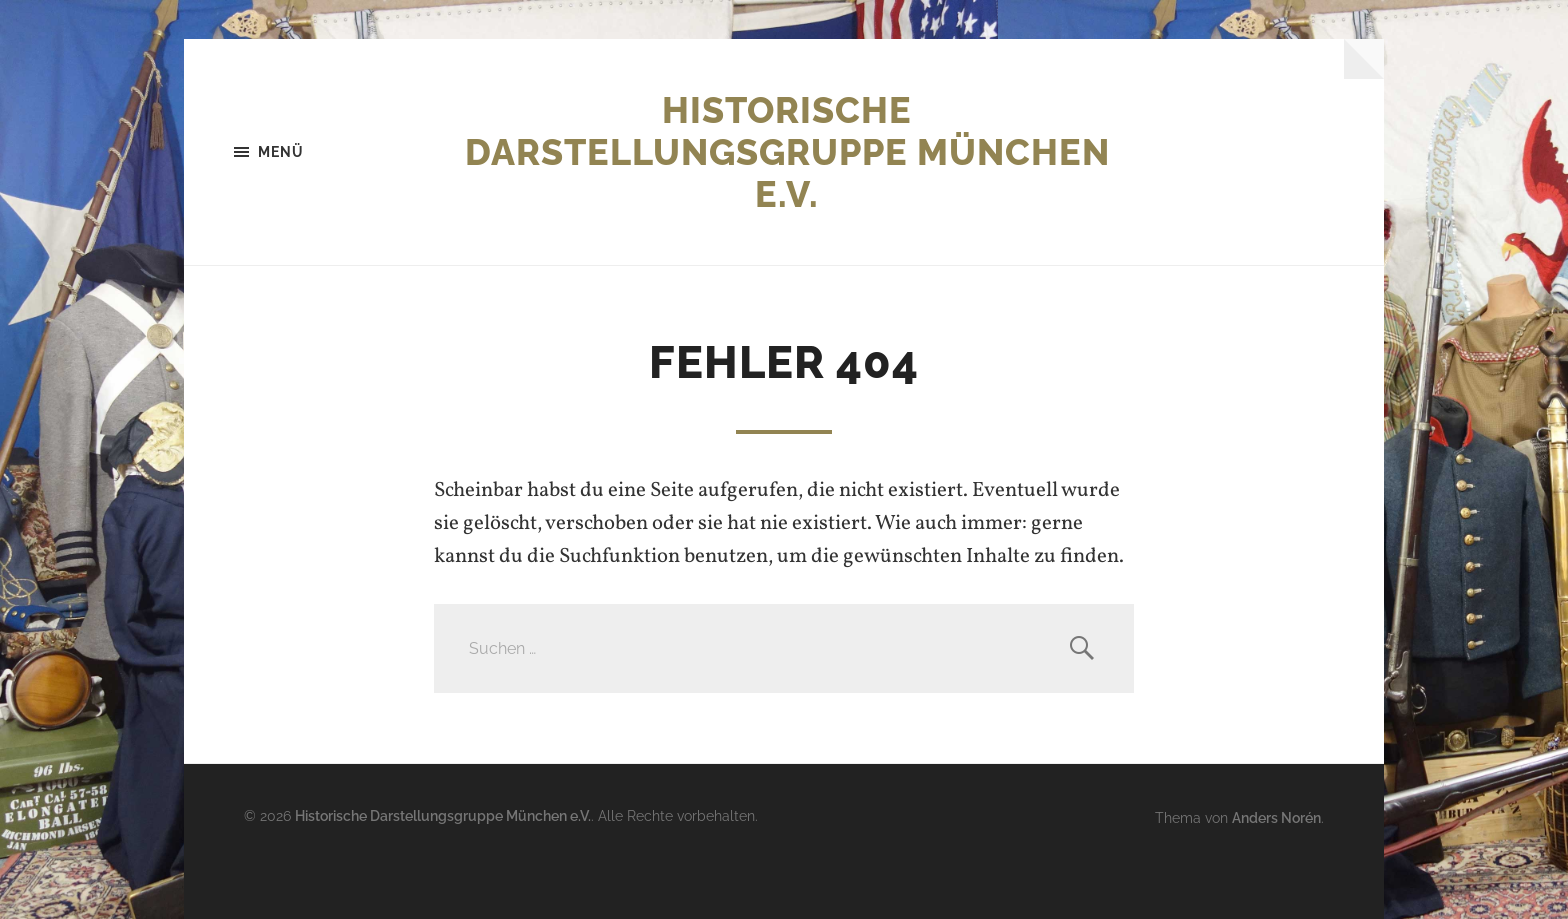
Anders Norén (1276, 817)
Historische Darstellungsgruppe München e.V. (787, 152)
